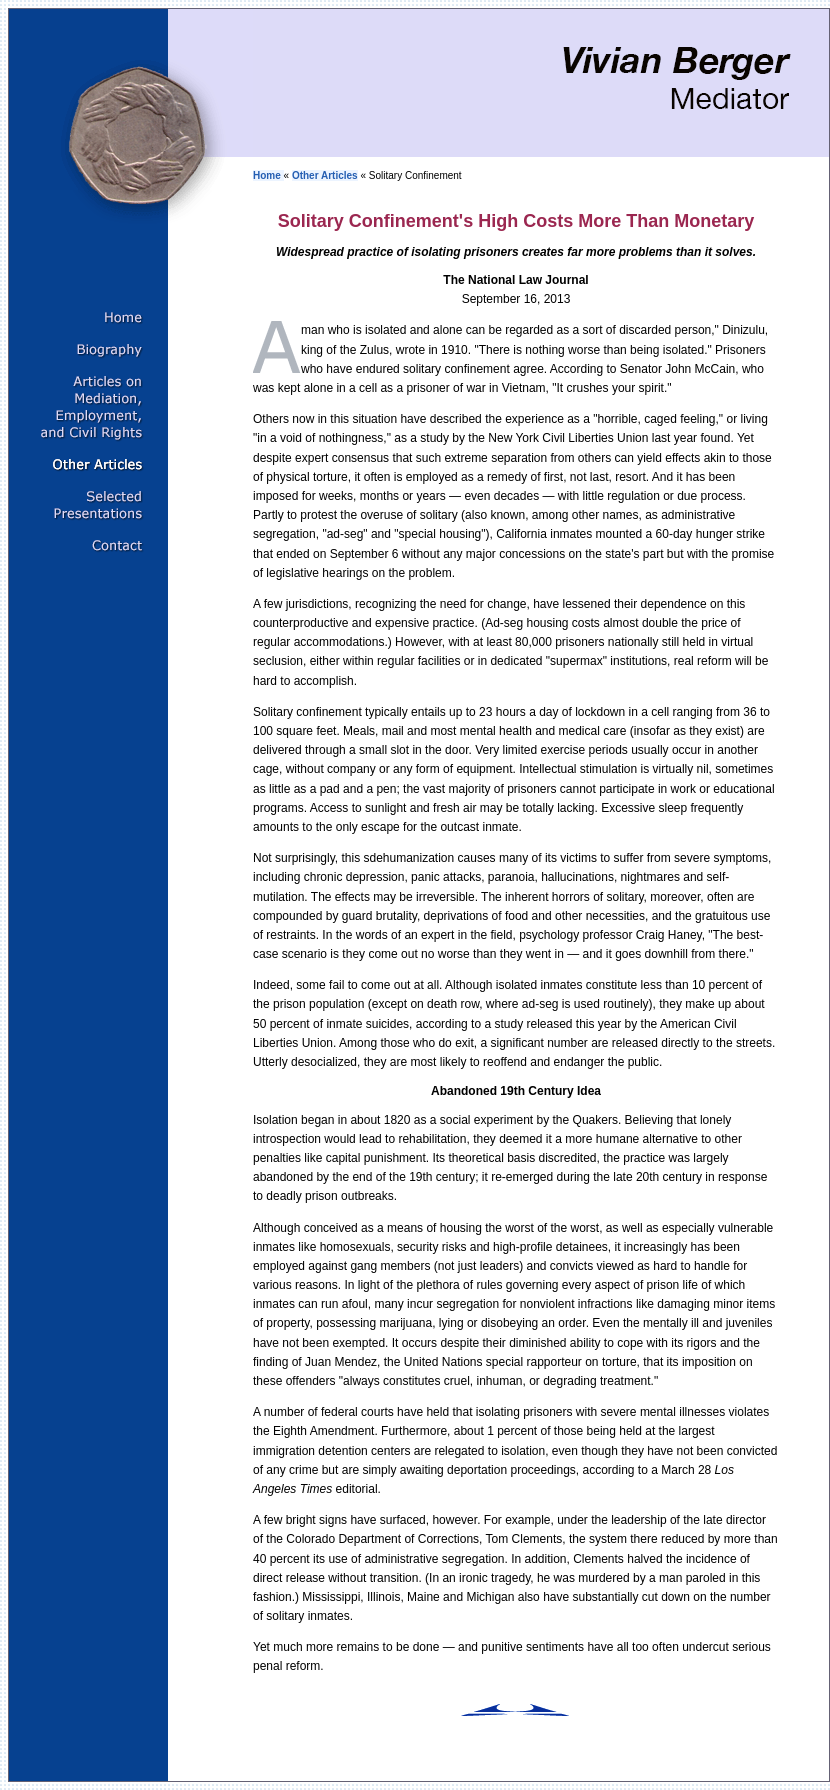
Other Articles (325, 175)
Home (268, 175)
